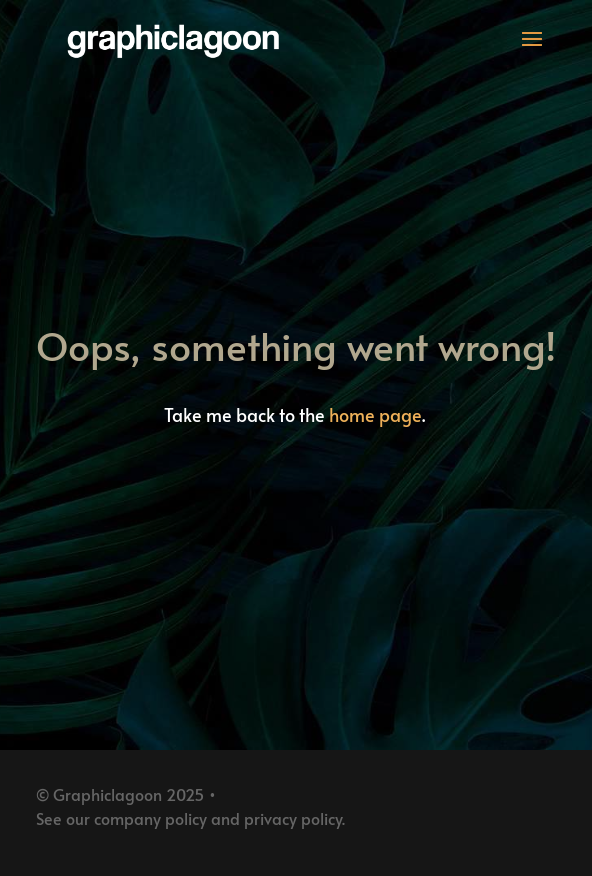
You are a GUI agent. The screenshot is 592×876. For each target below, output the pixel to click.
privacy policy (293, 818)
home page (375, 414)
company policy (150, 818)
